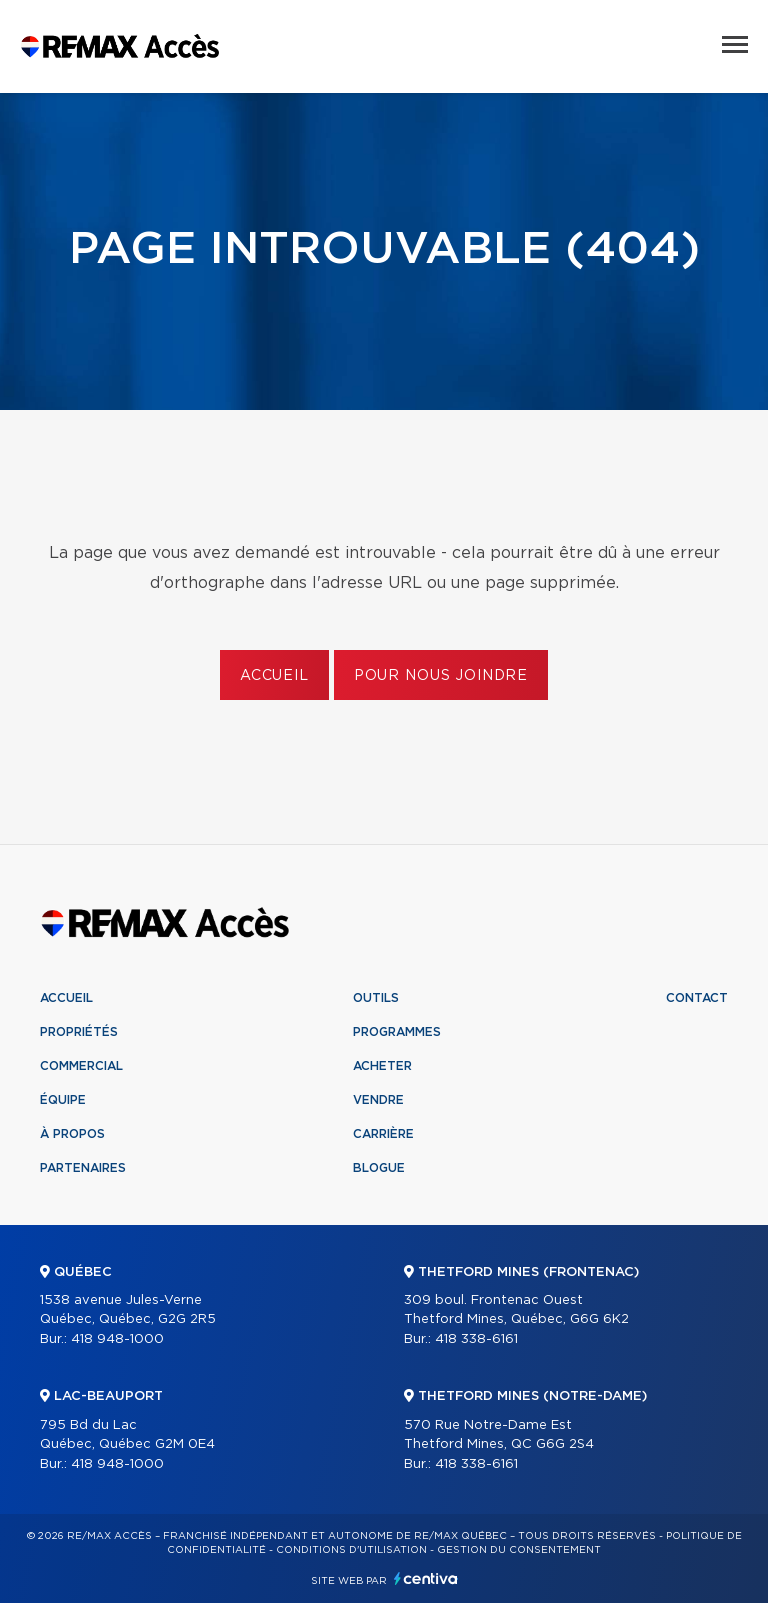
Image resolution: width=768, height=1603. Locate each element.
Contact (697, 998)
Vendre (378, 1100)
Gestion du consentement (519, 1550)
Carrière (383, 1134)
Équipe (63, 1100)
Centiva (426, 1578)
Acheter (382, 1066)
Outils (376, 998)
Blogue (379, 1168)
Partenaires (83, 1168)
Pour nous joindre (441, 676)
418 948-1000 (117, 1339)
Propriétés (79, 1032)
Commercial (81, 1066)
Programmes (397, 1032)
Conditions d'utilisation (351, 1550)
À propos (72, 1134)
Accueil (274, 676)
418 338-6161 (476, 1339)
